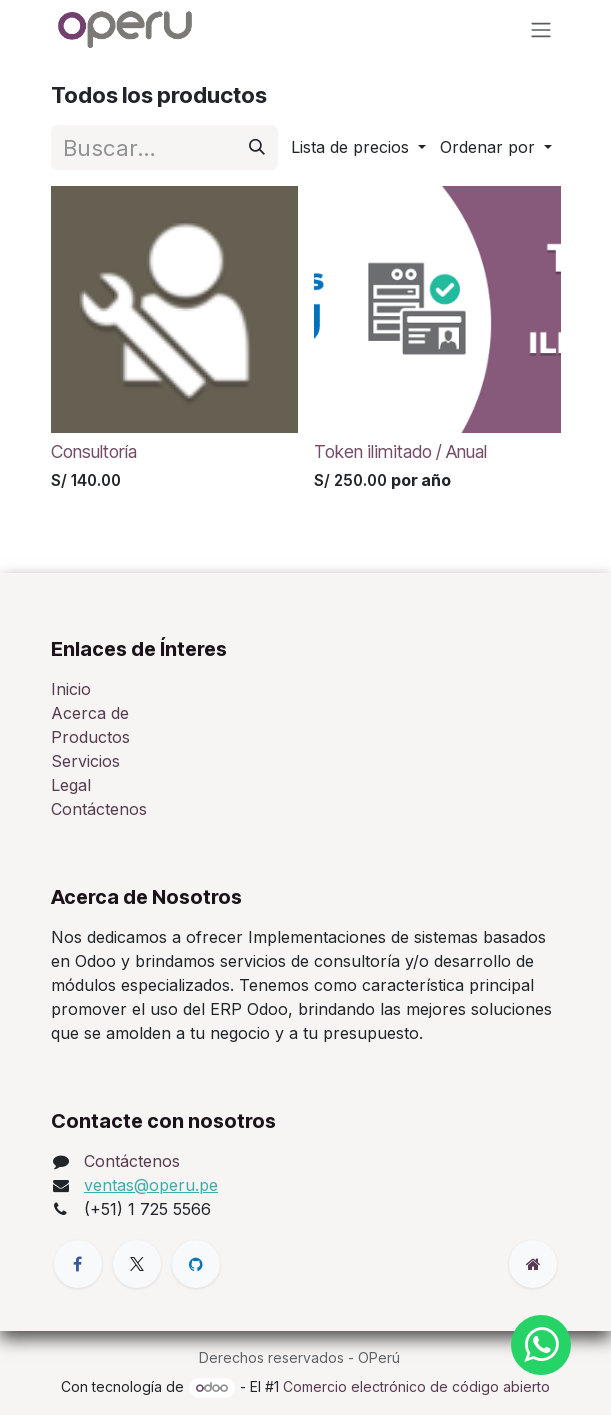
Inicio (71, 689)
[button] (357, 147)
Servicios (85, 761)
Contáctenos (99, 809)
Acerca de (90, 713)
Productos (90, 737)
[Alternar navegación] (541, 29)
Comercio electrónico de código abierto (416, 1386)
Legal (71, 785)
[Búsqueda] (256, 146)
